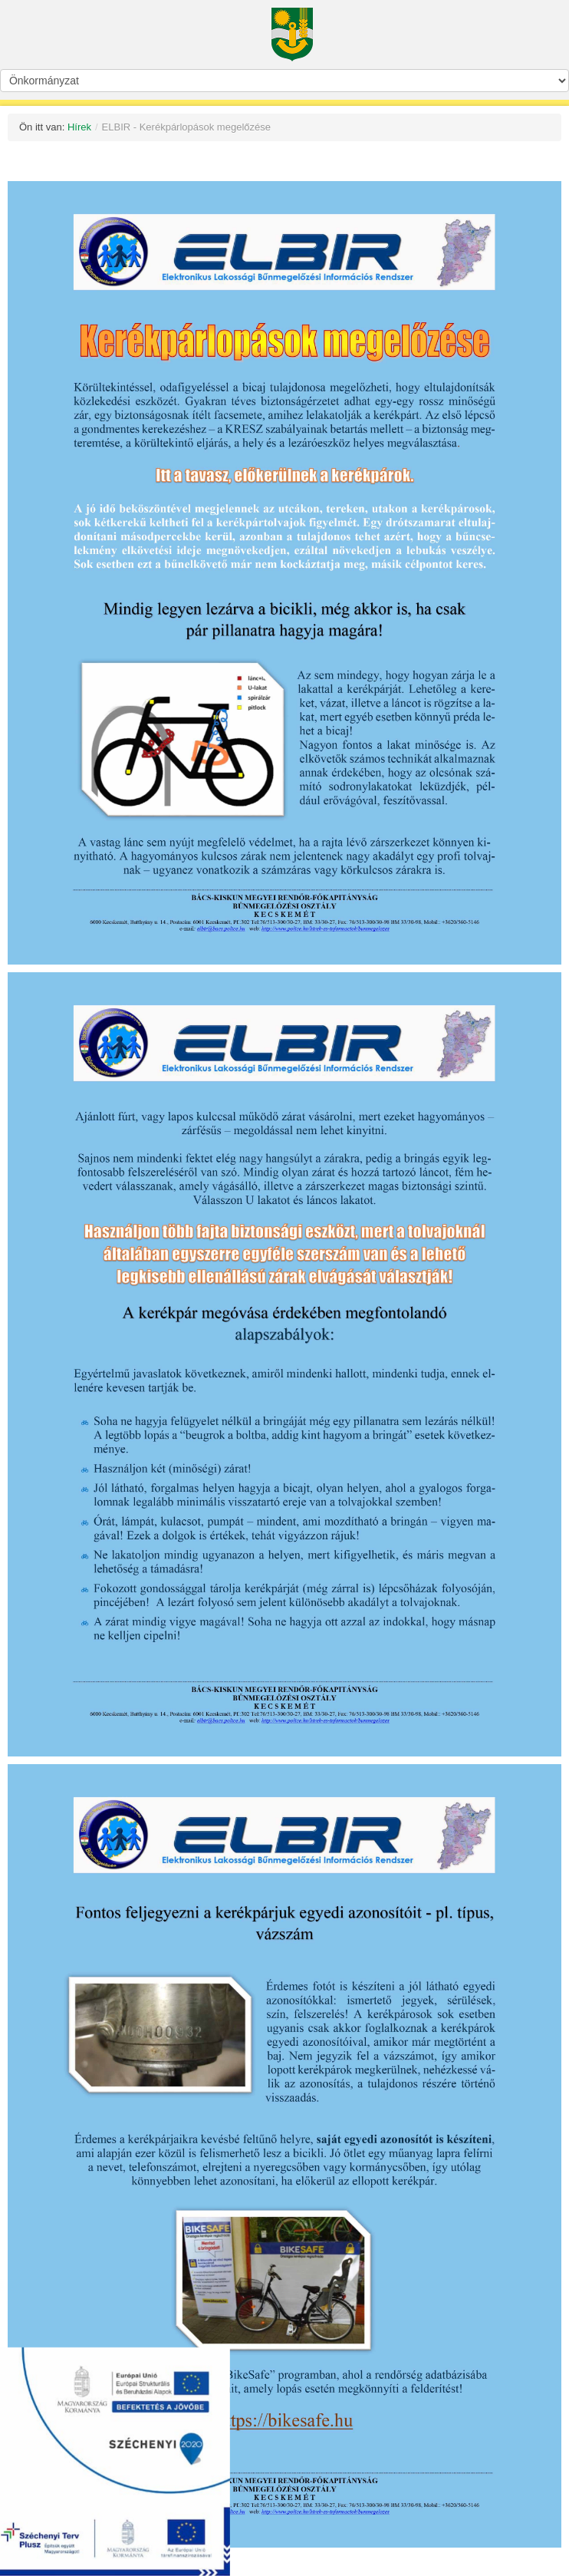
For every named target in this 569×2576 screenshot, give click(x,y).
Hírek (79, 127)
